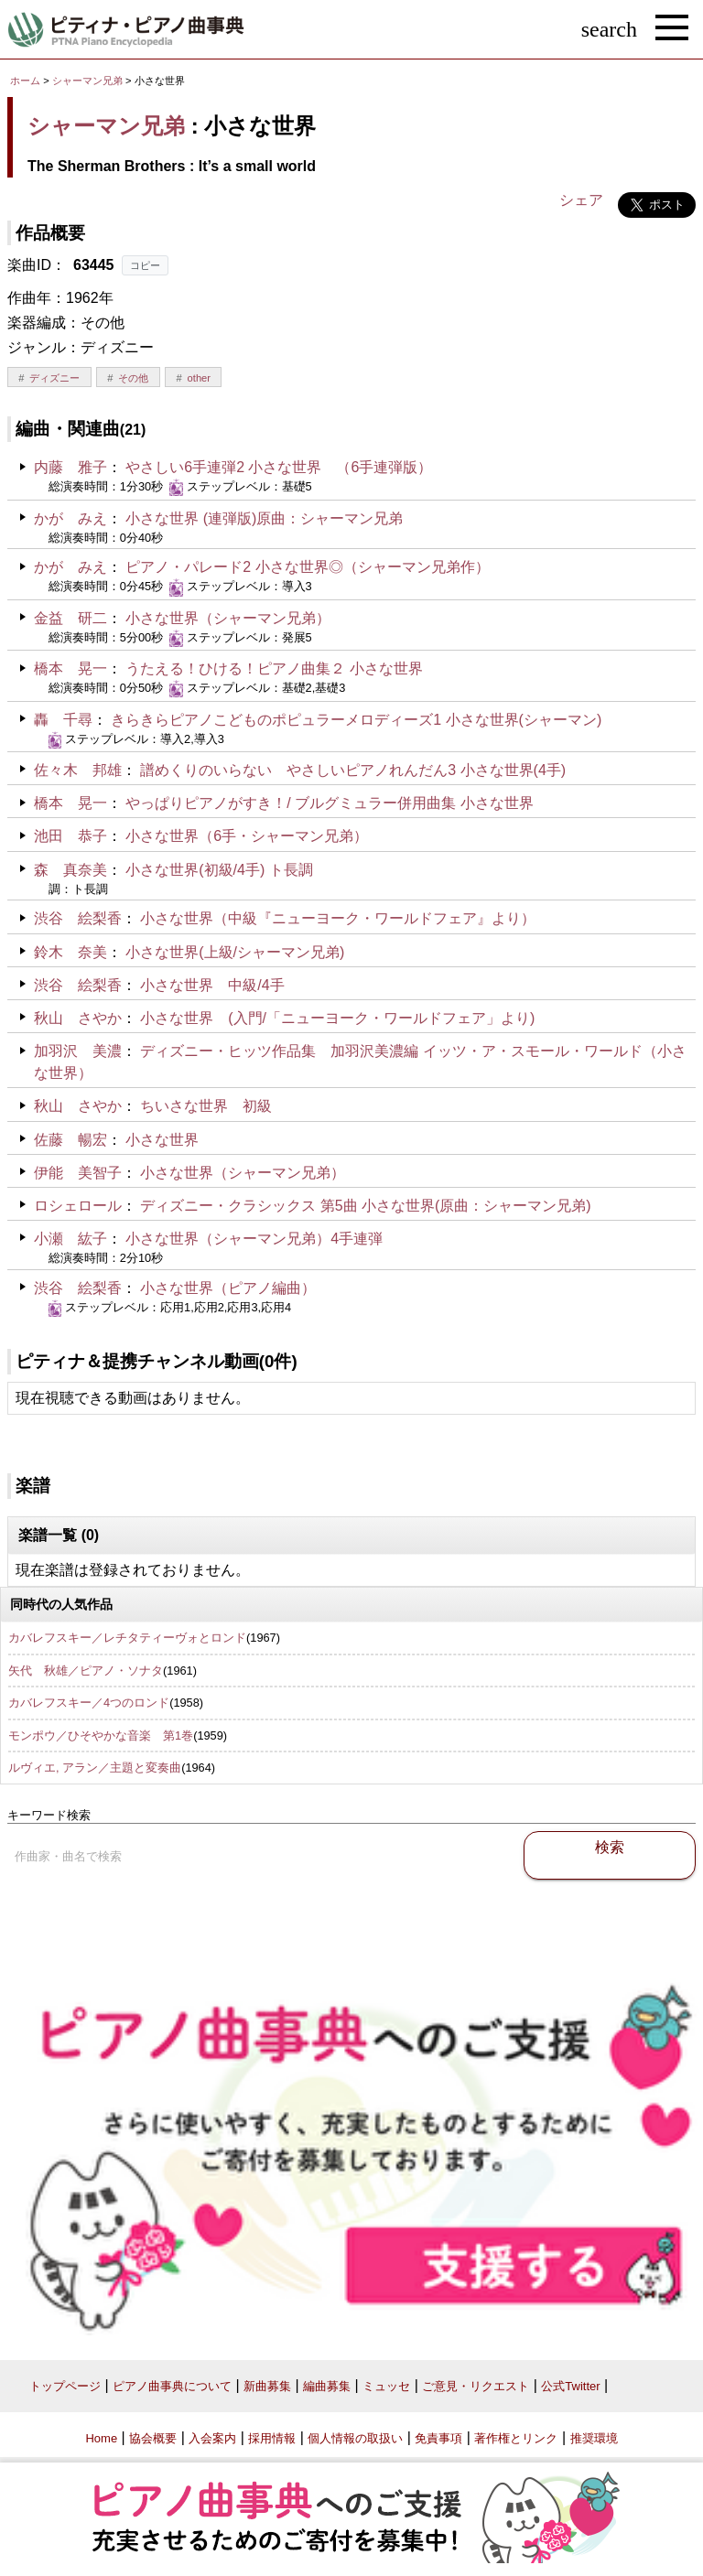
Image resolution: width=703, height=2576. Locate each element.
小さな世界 (162, 1140)
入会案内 (212, 2438)
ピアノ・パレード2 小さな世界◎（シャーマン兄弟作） (307, 567)
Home (101, 2438)
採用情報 (272, 2438)
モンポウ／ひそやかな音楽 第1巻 (100, 1735)
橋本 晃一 (70, 668)
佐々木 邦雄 (78, 770)
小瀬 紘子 (70, 1238)
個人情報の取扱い (355, 2438)
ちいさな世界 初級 (206, 1106)
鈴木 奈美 (70, 952)
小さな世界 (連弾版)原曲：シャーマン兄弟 (264, 518)
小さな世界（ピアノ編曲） (228, 1288)
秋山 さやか (78, 1018)
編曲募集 (327, 2386)
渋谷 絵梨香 (78, 918)
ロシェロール (78, 1205)
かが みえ (70, 518)
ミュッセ (386, 2386)
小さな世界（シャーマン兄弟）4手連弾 (254, 1238)
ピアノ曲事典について (172, 2386)
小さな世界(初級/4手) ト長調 (218, 870)
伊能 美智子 (78, 1172)
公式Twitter (570, 2386)
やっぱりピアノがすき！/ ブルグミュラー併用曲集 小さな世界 (329, 803)
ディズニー (54, 377)
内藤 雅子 (70, 467)
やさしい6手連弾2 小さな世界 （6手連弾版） (278, 467)
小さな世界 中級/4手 (212, 985)
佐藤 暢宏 (70, 1140)
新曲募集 (267, 2386)
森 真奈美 (70, 870)
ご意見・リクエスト (475, 2386)
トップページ (65, 2386)
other (199, 377)
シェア (581, 200)
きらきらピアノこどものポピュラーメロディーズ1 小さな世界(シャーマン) (356, 720)
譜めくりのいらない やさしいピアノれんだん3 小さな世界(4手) (353, 770)
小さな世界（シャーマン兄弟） (227, 618)
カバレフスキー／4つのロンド (88, 1702)
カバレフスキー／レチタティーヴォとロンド (127, 1637)
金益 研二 (70, 618)
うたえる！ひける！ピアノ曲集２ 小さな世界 (273, 668)
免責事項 (438, 2438)
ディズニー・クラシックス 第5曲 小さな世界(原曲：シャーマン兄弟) (365, 1205)
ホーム (25, 80)
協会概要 (153, 2438)
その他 (133, 377)
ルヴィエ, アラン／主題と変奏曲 (94, 1767)
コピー (145, 265)
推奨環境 (594, 2438)
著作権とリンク (515, 2438)
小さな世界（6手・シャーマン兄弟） (246, 836)
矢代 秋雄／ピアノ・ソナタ (85, 1670)
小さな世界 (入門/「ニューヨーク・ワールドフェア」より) (337, 1018)
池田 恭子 (70, 836)
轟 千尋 (63, 720)
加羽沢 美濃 (78, 1051)
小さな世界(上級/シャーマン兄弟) (234, 952)
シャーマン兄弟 (87, 80)
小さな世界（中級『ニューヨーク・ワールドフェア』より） (337, 918)
